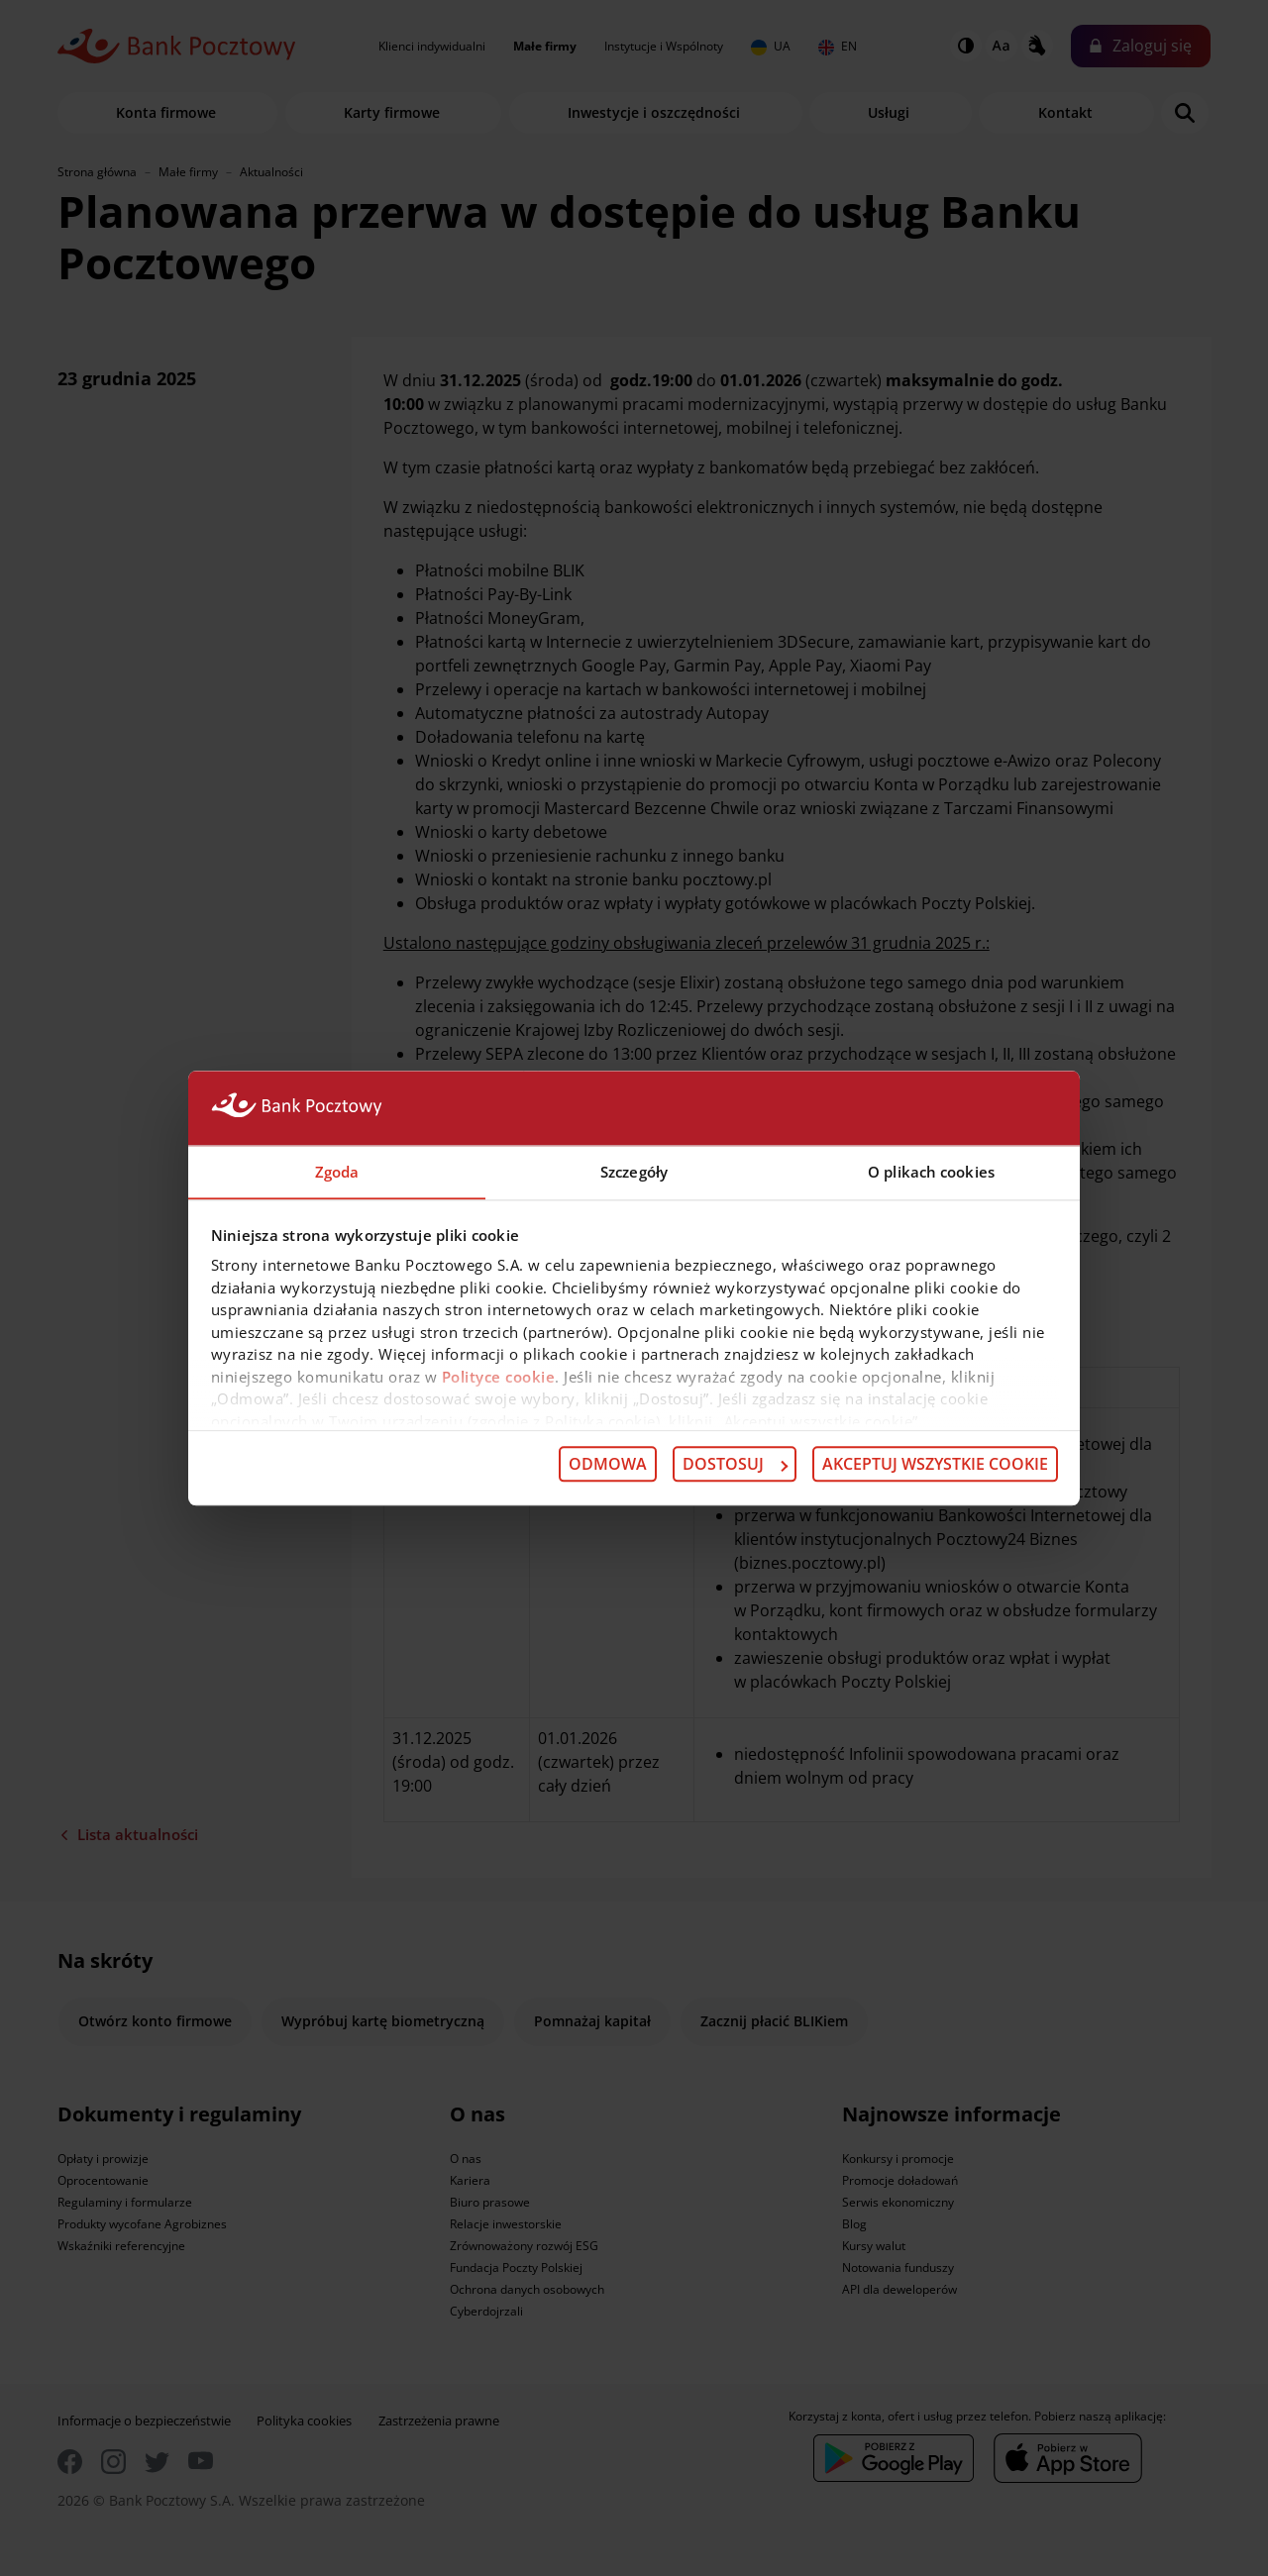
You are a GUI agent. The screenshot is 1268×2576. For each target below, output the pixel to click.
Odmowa (608, 1465)
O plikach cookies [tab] (931, 1171)
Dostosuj (735, 1465)
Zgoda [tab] (337, 1171)
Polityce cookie (499, 1377)
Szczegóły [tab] (634, 1171)
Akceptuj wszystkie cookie (935, 1465)
